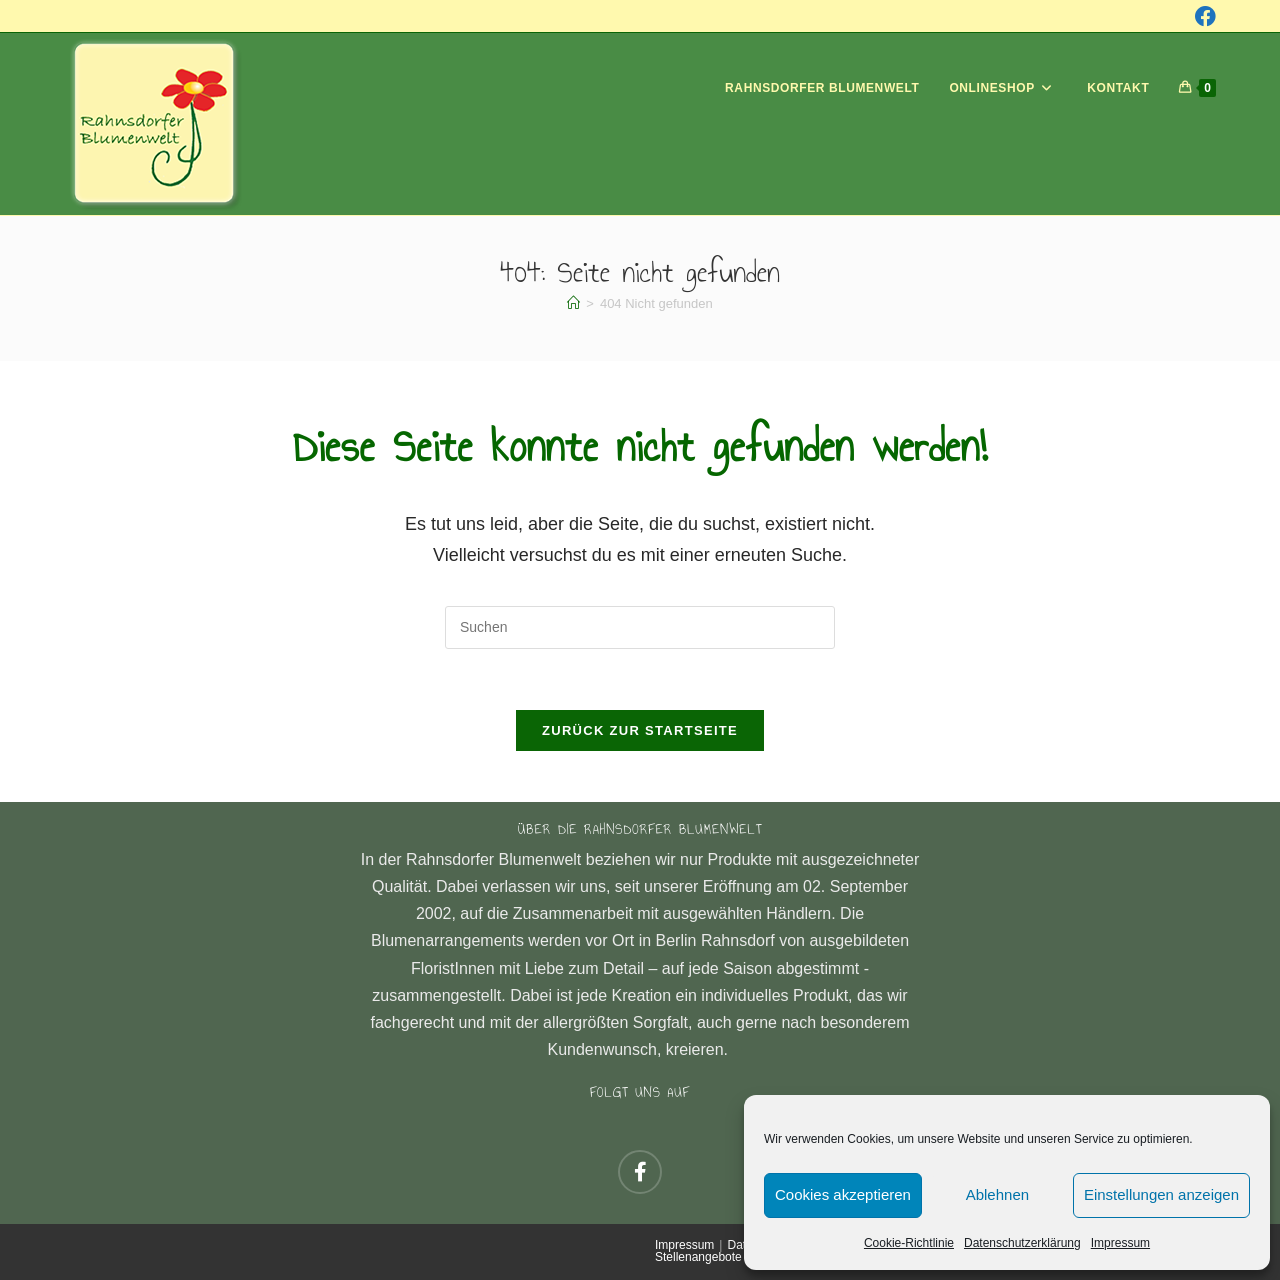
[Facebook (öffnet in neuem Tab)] (1205, 16)
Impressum (1120, 1243)
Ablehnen (997, 1194)
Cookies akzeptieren (843, 1194)
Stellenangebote (698, 1257)
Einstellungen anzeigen (1161, 1194)
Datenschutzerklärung (1022, 1243)
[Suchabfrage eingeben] (640, 627)
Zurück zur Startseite (640, 730)
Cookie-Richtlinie (909, 1243)
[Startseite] (573, 303)
